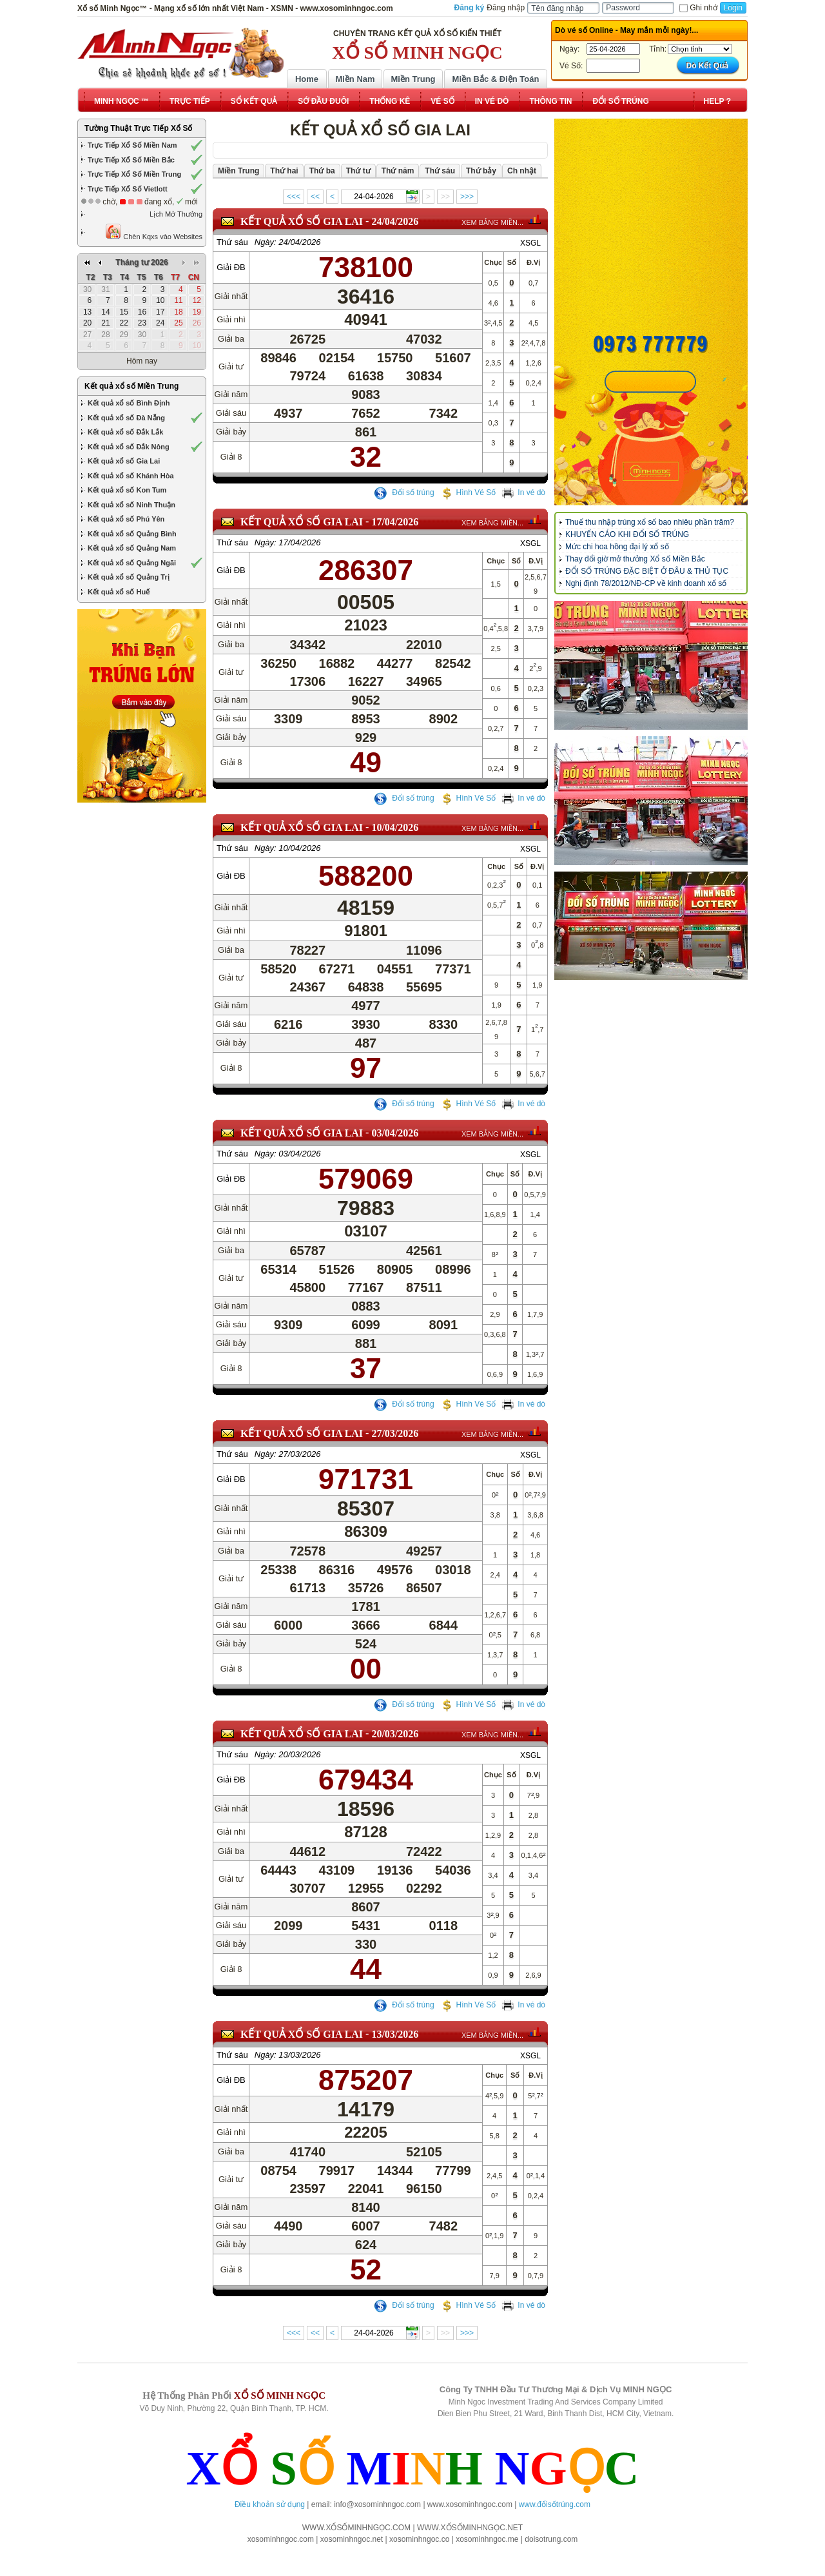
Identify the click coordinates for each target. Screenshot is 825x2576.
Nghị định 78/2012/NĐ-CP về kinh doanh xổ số (645, 583)
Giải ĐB (231, 267)
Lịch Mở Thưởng (176, 214)
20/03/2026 (394, 1751)
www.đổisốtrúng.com (554, 2504)
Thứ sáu (232, 242)
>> (445, 196)
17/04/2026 (394, 521)
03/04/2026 (394, 1151)
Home (306, 79)
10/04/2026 (394, 836)
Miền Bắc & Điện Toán (495, 79)
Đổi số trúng (404, 492)
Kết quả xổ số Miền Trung (131, 386)
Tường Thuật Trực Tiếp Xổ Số (138, 128)
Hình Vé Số (468, 492)
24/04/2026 (394, 221)
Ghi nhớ (698, 7)
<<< (293, 196)
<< (315, 196)
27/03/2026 (394, 1451)
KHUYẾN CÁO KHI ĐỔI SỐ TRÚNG (627, 534)
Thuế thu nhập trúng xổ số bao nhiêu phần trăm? (649, 522)
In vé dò (523, 492)
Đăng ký (469, 7)
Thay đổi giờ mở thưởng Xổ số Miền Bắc (635, 558)
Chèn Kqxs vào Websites (153, 231)
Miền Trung (413, 79)
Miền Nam (354, 79)
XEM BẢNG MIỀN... (492, 222)
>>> (467, 196)
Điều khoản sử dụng (270, 2504)
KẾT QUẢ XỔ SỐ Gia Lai (301, 221)
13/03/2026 (394, 2052)
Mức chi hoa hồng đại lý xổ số (617, 546)
